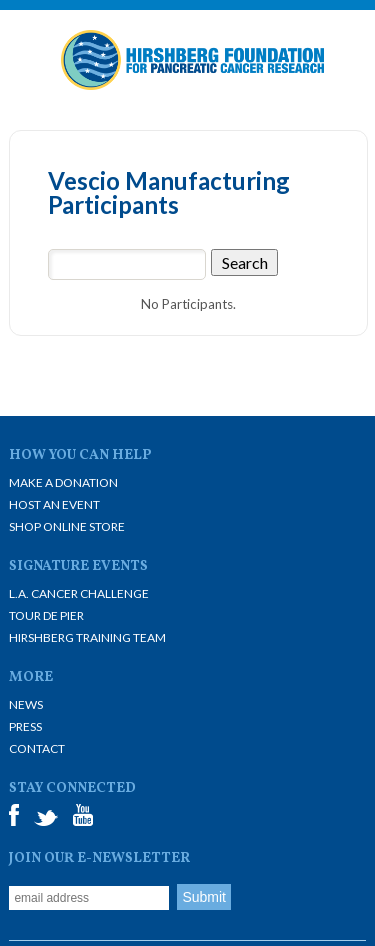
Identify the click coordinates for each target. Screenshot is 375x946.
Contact (37, 748)
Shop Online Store (67, 526)
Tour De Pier (46, 615)
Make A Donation (63, 482)
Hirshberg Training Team (87, 637)
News (26, 704)
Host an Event (54, 504)
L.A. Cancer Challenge (79, 593)
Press (25, 726)
